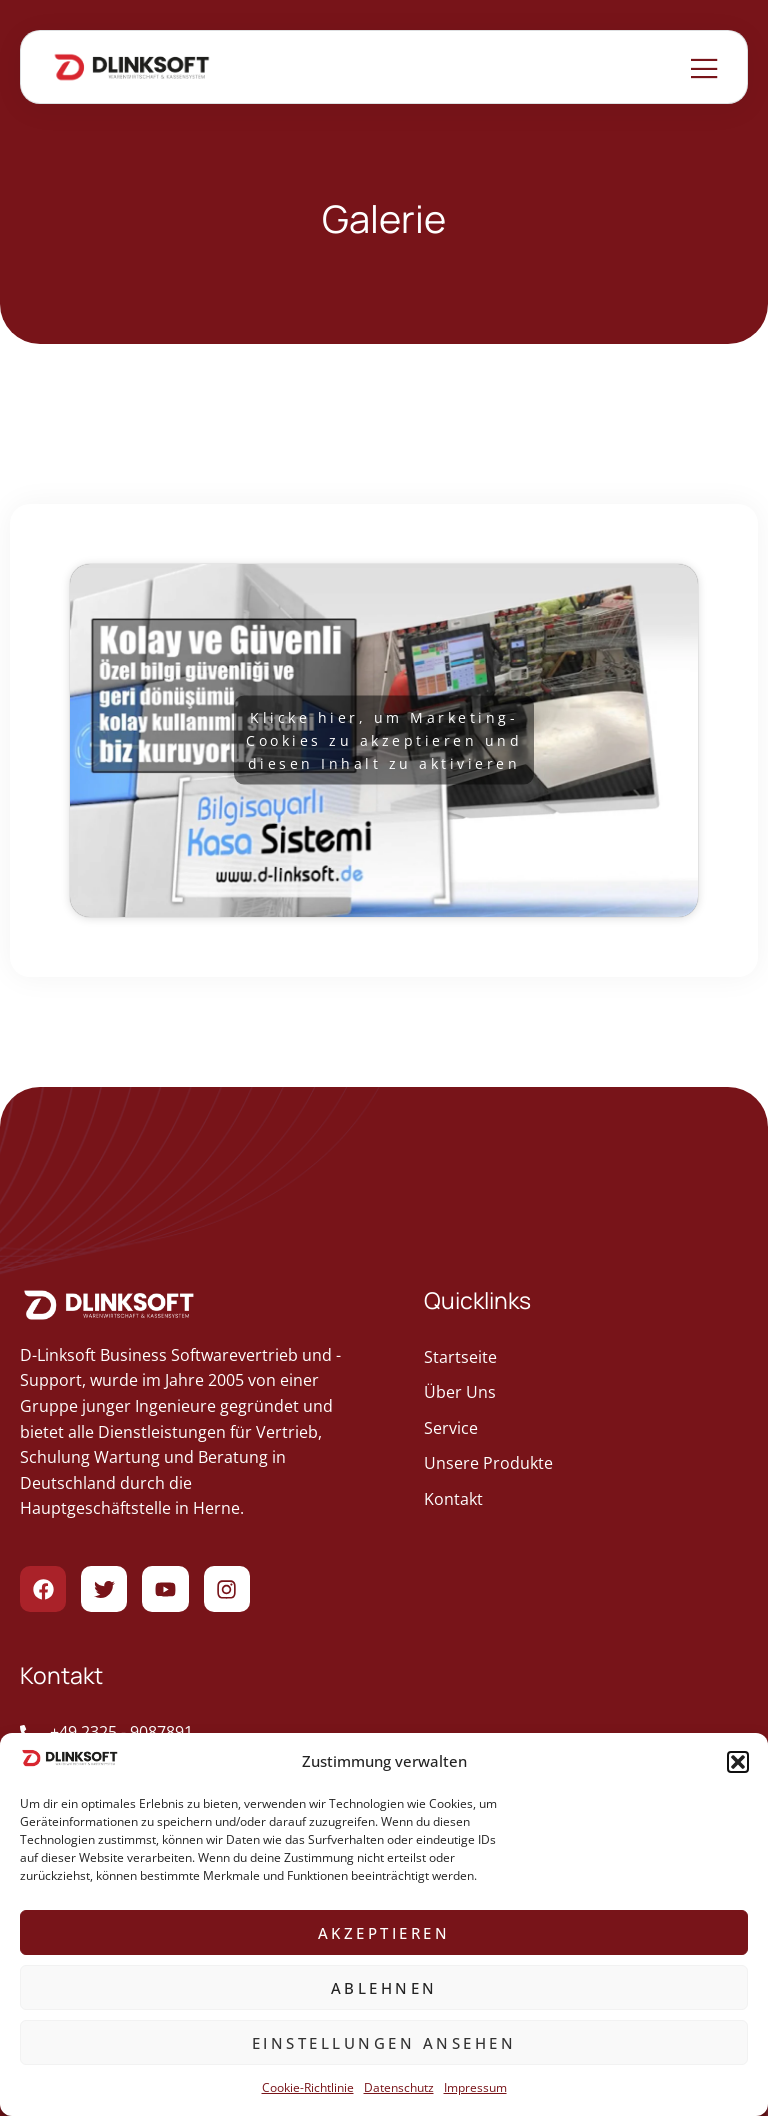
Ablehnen (384, 1988)
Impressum (475, 2087)
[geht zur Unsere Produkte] (586, 1464)
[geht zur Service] (586, 1429)
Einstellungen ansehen (384, 2043)
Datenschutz (399, 2087)
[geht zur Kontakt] (586, 1500)
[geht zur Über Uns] (586, 1393)
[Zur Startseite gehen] (132, 67)
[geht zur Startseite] (586, 1358)
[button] (738, 1762)
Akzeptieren (384, 1933)
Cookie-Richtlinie (308, 2087)
